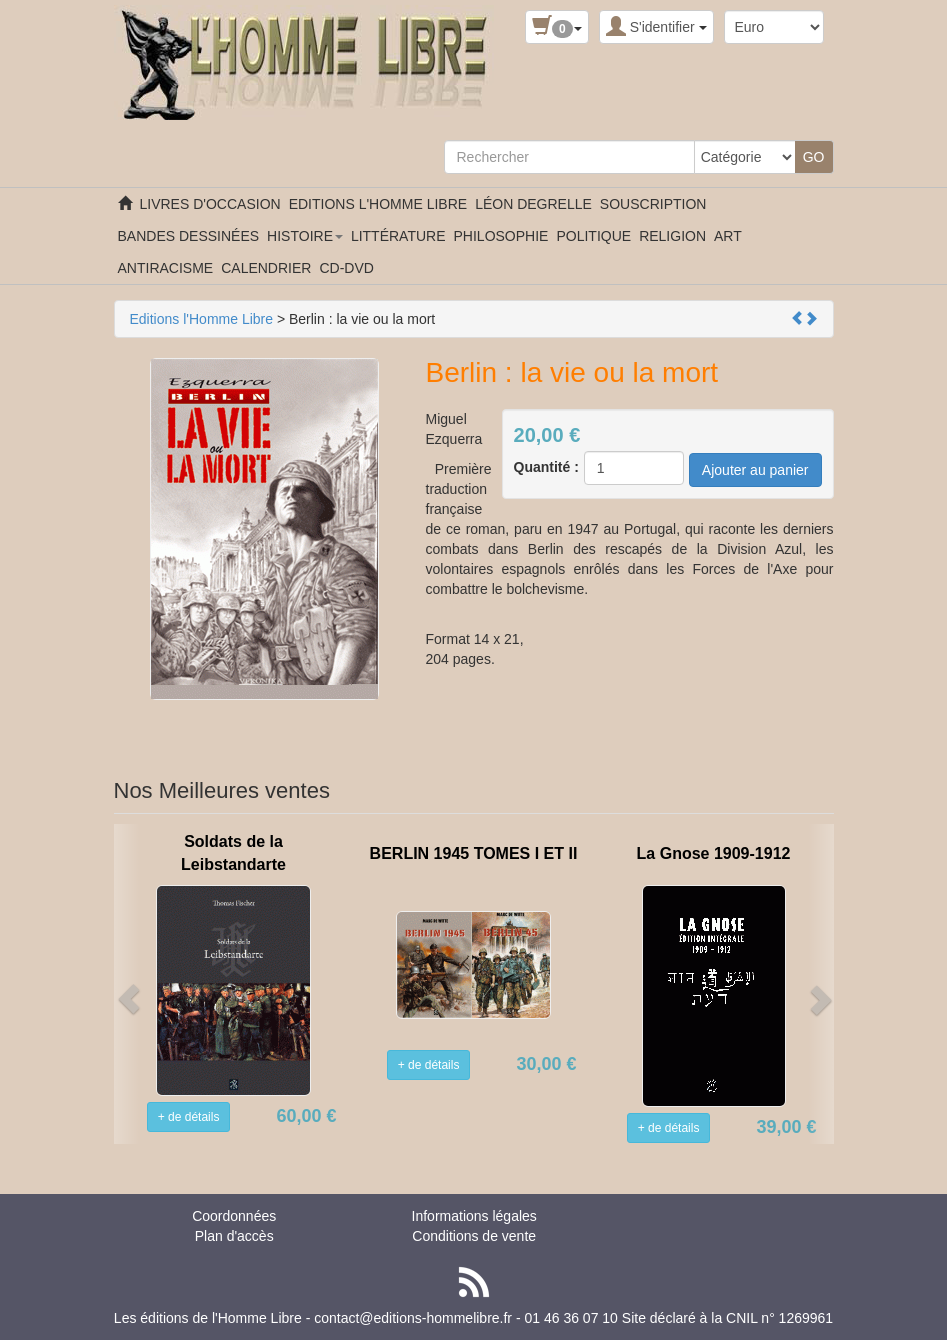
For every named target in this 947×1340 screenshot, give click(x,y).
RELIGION (672, 236)
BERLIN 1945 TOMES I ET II (474, 853)
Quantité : (546, 467)
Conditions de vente (474, 1236)
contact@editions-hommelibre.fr (413, 1318)
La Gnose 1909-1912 (714, 853)
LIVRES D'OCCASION (210, 204)
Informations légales (474, 1216)
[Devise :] (774, 27)
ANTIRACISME (166, 268)
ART (728, 236)
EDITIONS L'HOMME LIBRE (378, 204)
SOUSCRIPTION (653, 204)
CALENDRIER (266, 268)
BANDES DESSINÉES (189, 236)
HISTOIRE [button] (305, 236)
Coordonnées (234, 1216)
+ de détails (189, 1117)
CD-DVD (346, 268)
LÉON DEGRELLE (533, 204)
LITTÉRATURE (398, 236)
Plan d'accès (234, 1236)
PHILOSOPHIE (501, 236)
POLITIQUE (593, 236)
